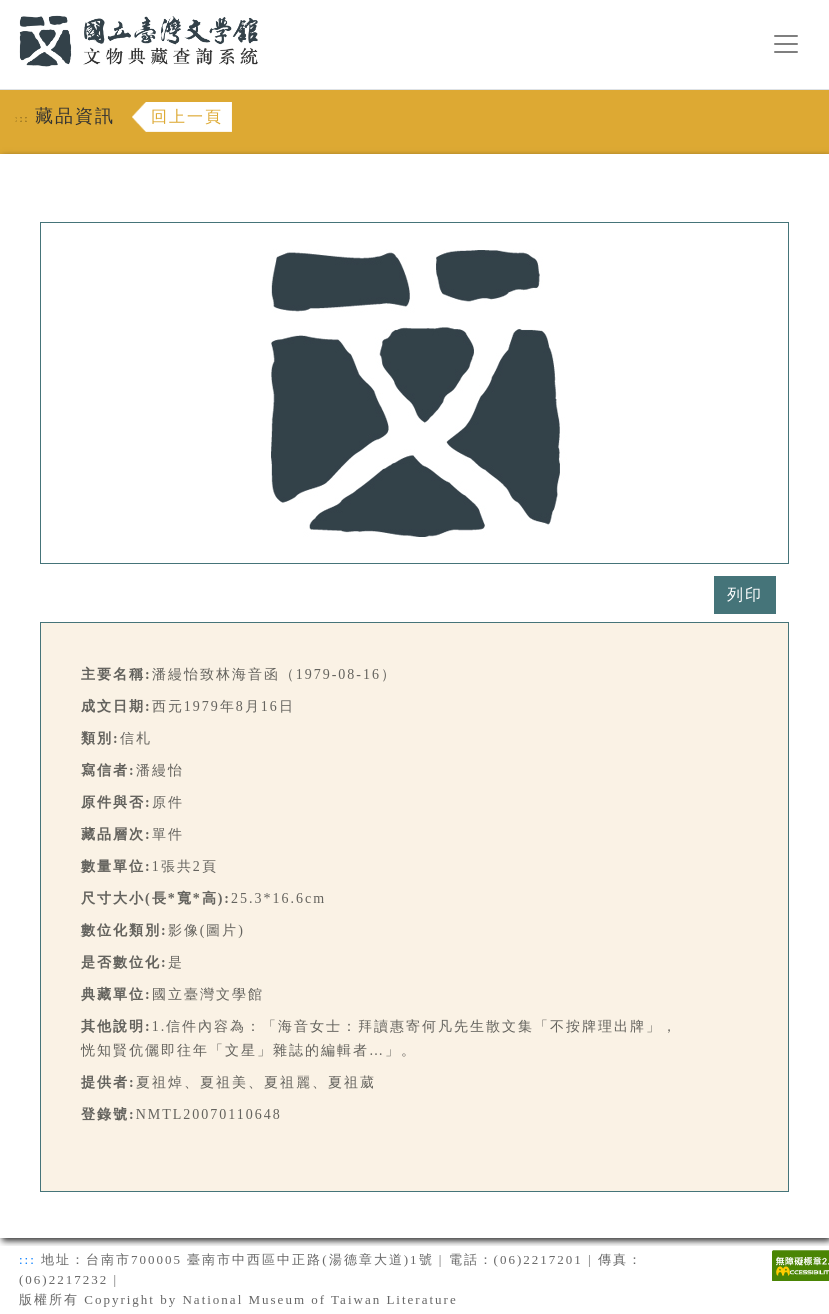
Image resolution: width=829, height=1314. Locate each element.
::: (7, 11)
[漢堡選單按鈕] (786, 44)
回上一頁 (187, 116)
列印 (745, 594)
